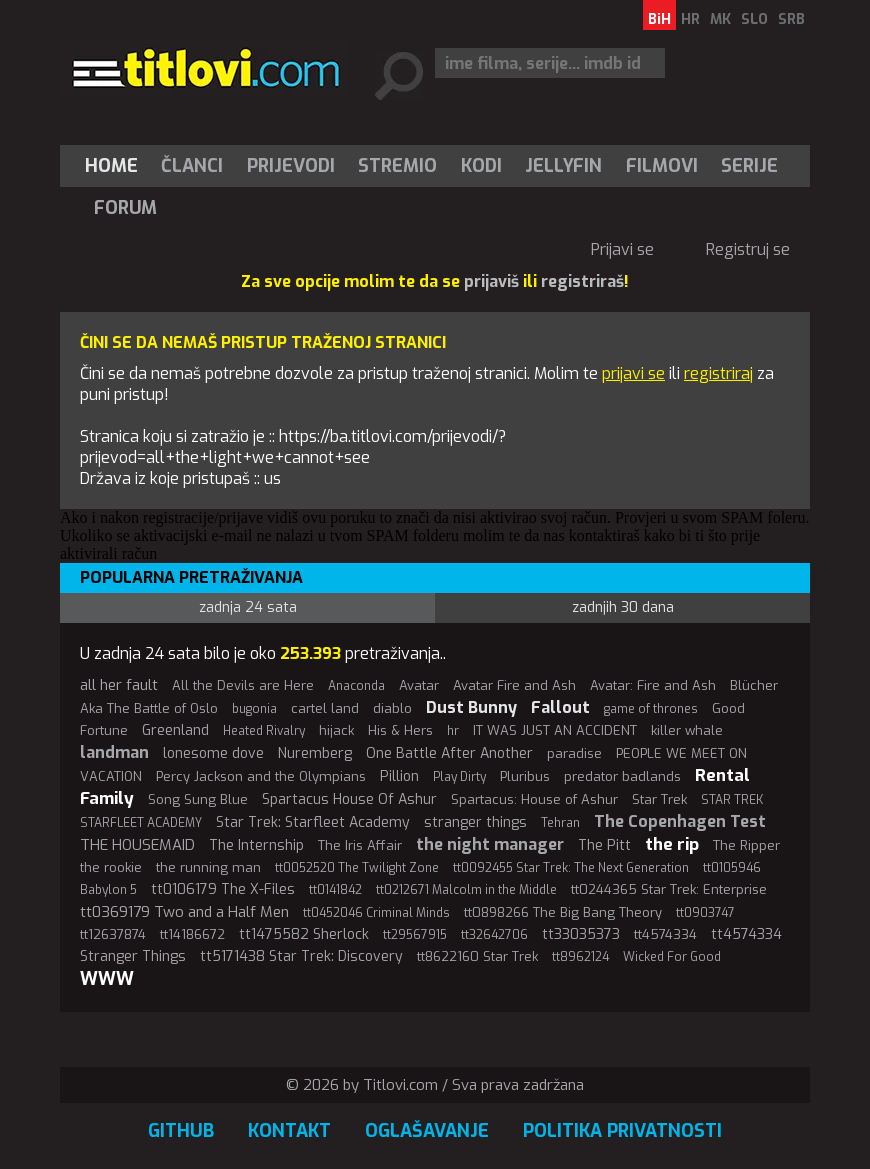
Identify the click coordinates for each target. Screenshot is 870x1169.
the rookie (111, 867)
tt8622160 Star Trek (477, 956)
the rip (672, 844)
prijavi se (633, 373)
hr (453, 731)
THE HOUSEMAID (137, 845)
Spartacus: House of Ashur (534, 799)
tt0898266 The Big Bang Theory (563, 912)
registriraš (582, 281)
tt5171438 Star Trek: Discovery (301, 956)
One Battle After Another (449, 753)
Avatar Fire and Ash (514, 685)
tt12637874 (113, 934)
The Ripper (746, 845)
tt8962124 (580, 957)
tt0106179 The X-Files (223, 889)
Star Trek (659, 799)
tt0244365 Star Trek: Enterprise (669, 889)
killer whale (687, 730)
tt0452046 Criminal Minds (376, 913)
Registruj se (748, 249)
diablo (392, 708)
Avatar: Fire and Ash (653, 685)
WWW (107, 979)
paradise (574, 753)
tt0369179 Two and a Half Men (184, 912)
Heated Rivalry (264, 731)
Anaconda (356, 686)
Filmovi (662, 166)
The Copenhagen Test (680, 821)
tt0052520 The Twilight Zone (357, 868)
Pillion (399, 776)
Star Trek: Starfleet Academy (313, 822)
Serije (749, 166)
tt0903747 (705, 913)
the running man (208, 867)
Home (111, 166)
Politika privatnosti (622, 1131)
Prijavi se (622, 249)
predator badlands (622, 776)
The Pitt (604, 845)
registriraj (718, 373)
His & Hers (400, 730)
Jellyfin (563, 166)
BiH (659, 19)
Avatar (419, 685)
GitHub (181, 1131)
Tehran (560, 823)
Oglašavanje (427, 1131)
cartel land (325, 708)
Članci (192, 166)
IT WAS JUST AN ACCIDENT (555, 730)
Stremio (397, 166)
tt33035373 (581, 934)
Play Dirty (459, 777)
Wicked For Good (672, 957)
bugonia (254, 709)
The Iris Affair (360, 845)
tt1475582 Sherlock (304, 934)
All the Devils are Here (243, 685)
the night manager (490, 844)
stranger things (475, 822)
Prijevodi (291, 166)
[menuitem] (116, 166)
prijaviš (491, 281)
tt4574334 (665, 934)
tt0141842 (335, 890)
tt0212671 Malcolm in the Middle (466, 890)
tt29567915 (415, 935)
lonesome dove (213, 753)
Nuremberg (315, 753)
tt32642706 (494, 935)
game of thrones (651, 709)
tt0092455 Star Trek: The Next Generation (571, 868)
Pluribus (525, 776)
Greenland (175, 730)
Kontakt (289, 1131)
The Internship (256, 845)
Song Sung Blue (198, 799)
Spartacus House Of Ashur (349, 799)
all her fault (119, 685)
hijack (336, 730)
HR (690, 19)
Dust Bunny (471, 707)
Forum (125, 208)
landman (114, 752)
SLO (754, 19)
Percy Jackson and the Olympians (261, 776)
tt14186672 (192, 934)
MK (720, 19)
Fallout (560, 707)
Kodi (481, 166)
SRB (791, 19)
